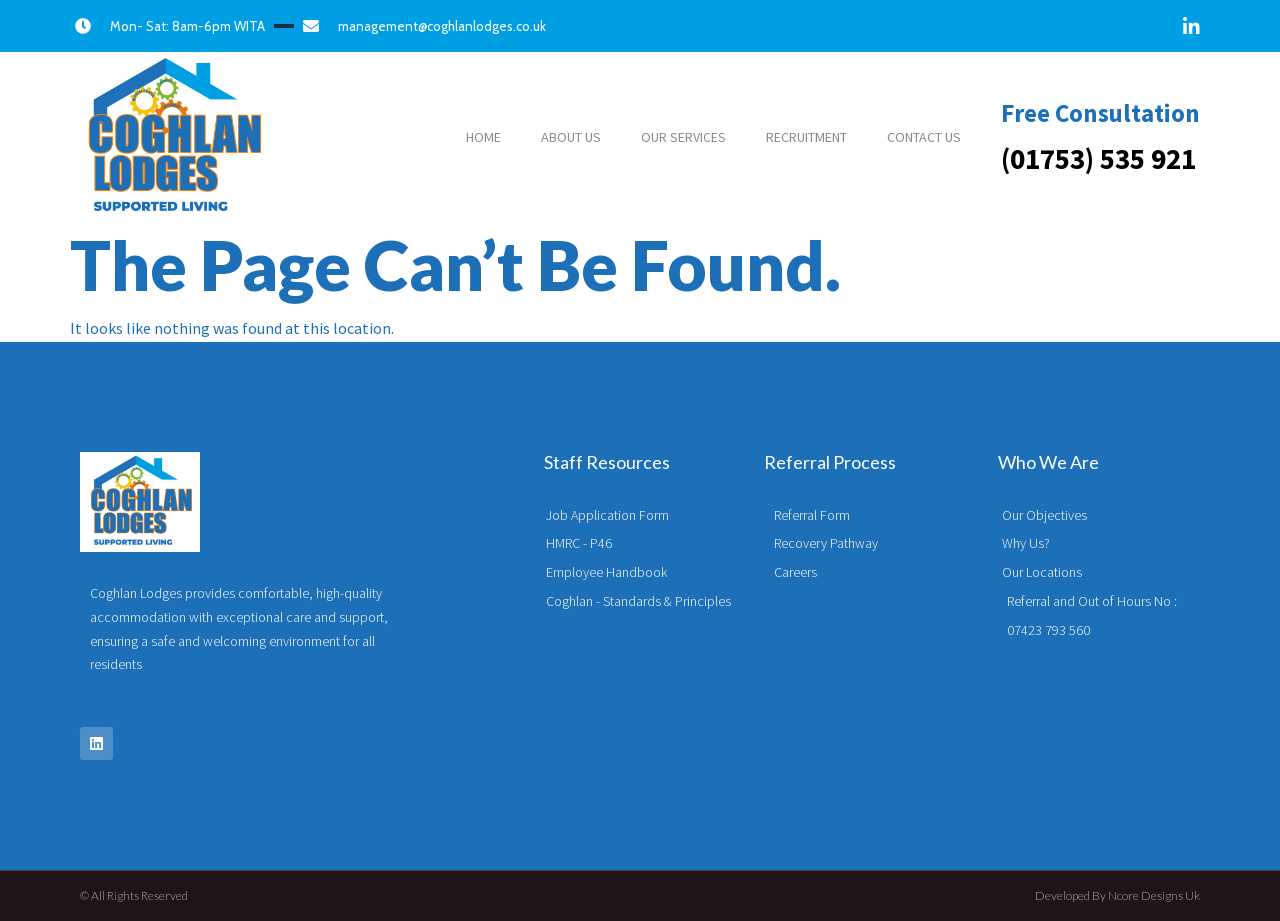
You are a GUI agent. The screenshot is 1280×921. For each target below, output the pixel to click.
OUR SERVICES (683, 137)
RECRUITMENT (806, 137)
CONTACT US (924, 137)
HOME (483, 137)
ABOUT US (571, 137)
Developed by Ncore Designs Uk (1117, 895)
